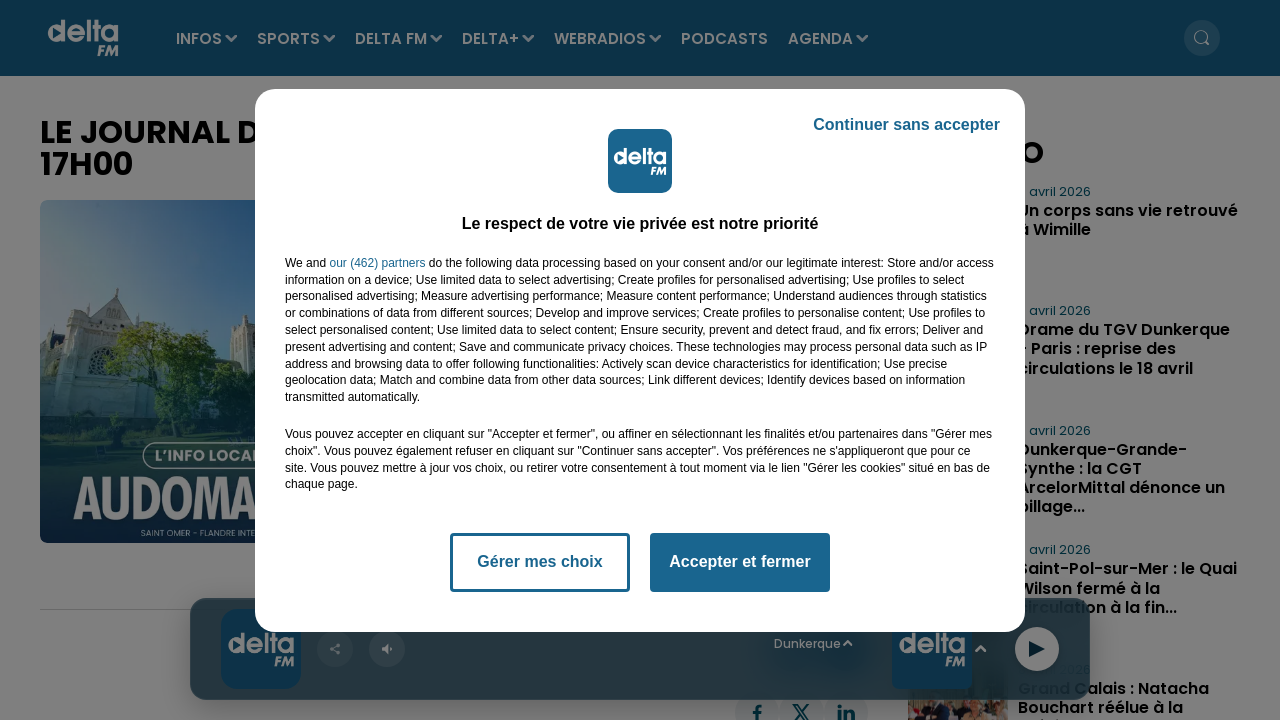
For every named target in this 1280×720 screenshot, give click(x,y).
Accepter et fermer (739, 561)
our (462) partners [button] (377, 263)
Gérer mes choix (539, 561)
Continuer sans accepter (906, 124)
